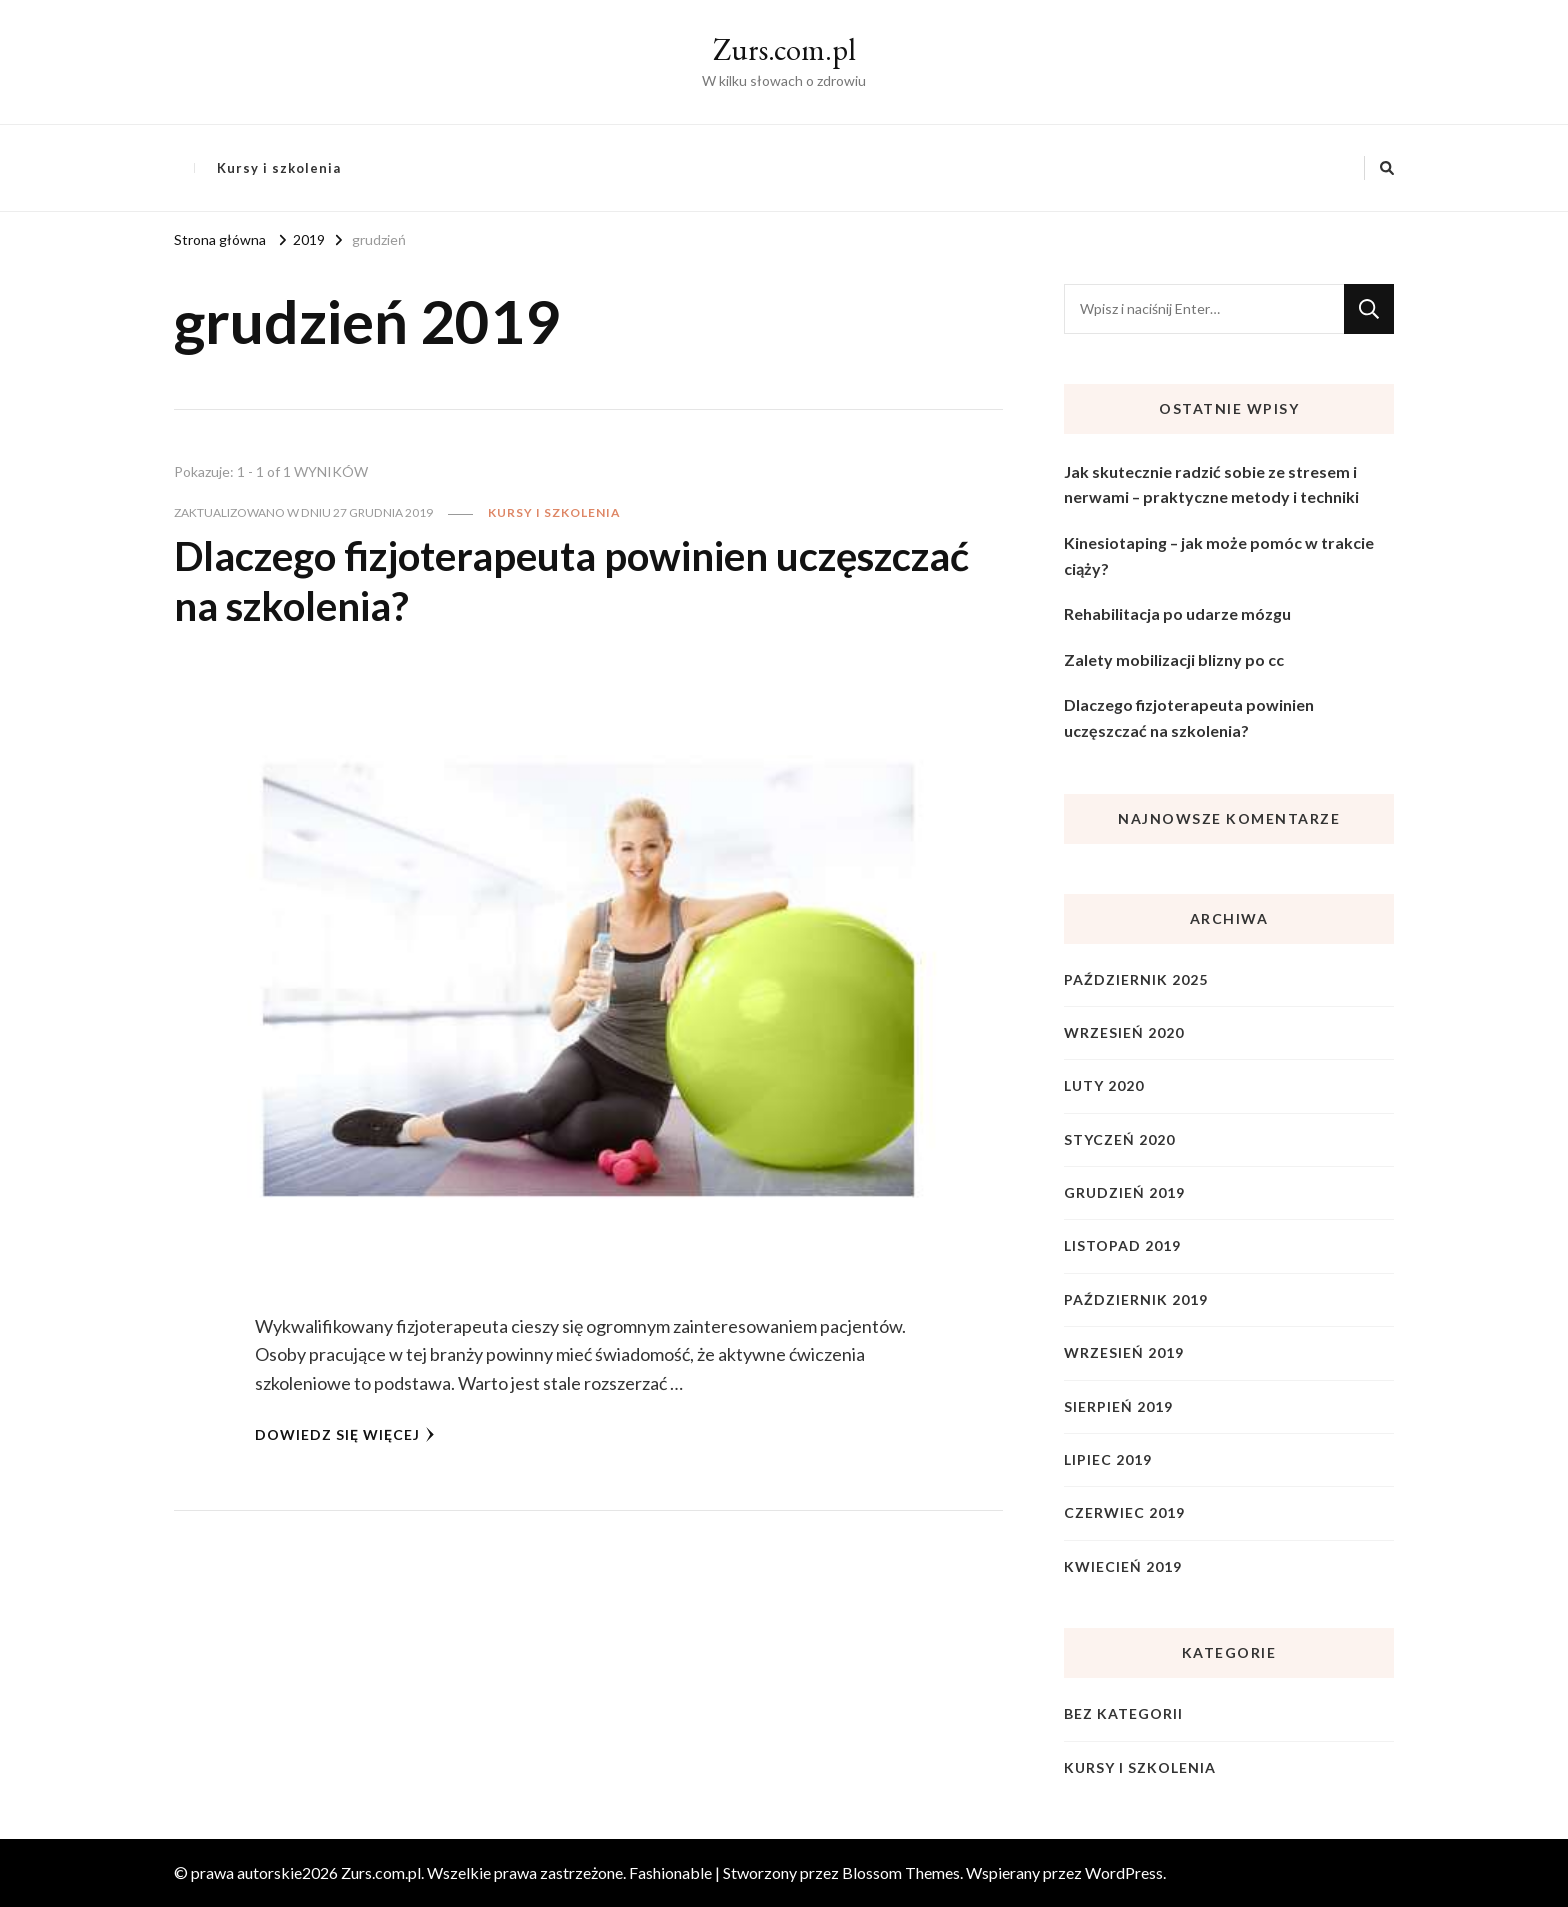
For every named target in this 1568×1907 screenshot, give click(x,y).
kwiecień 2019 (1123, 1566)
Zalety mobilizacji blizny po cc (1174, 659)
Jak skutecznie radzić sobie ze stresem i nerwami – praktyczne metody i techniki (1211, 484)
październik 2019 (1136, 1299)
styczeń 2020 (1119, 1139)
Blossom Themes (901, 1872)
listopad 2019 (1122, 1245)
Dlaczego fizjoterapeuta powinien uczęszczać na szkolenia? (1189, 717)
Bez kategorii (1123, 1713)
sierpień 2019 (1118, 1406)
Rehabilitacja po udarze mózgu (1177, 613)
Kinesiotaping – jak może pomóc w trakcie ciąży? (1219, 555)
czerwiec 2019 (1124, 1512)
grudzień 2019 (1124, 1192)
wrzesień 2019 (1124, 1352)
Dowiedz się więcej (345, 1434)
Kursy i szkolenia (279, 168)
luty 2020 (1104, 1085)
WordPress (1124, 1872)
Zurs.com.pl (784, 49)
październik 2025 (1136, 979)
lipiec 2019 (1108, 1459)
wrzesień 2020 (1124, 1032)
